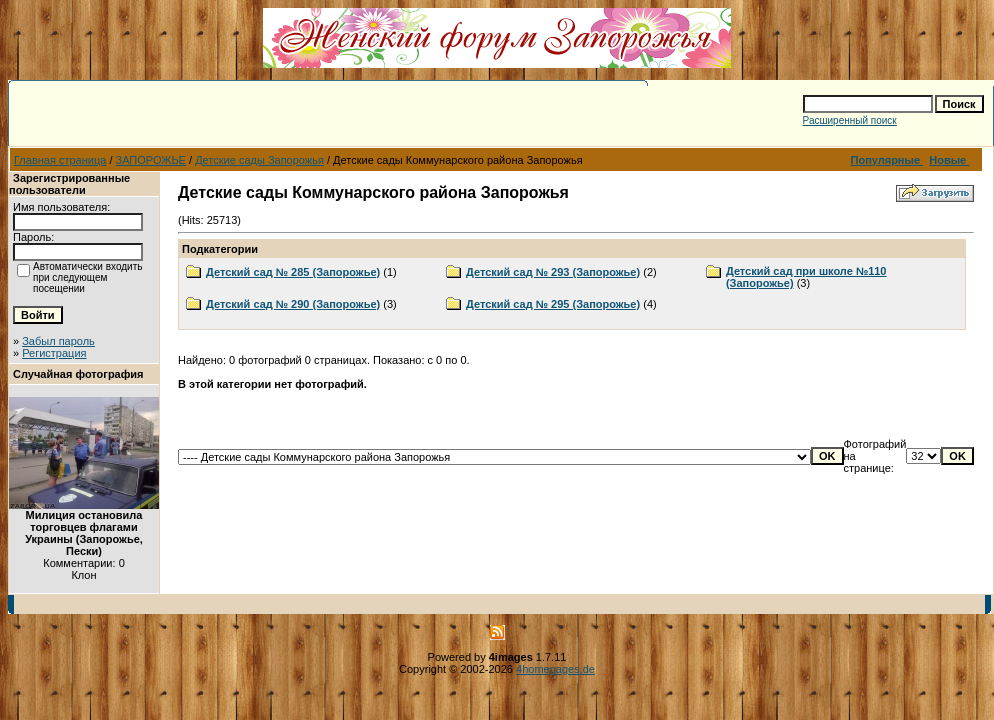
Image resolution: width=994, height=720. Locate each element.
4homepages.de (555, 669)
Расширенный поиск (850, 120)
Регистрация (54, 353)
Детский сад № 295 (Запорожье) (553, 304)
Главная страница (60, 160)
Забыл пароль (58, 341)
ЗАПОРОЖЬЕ (151, 160)
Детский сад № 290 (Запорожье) (293, 304)
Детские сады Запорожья (259, 160)
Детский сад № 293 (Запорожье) (553, 272)
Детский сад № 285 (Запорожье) (293, 272)
